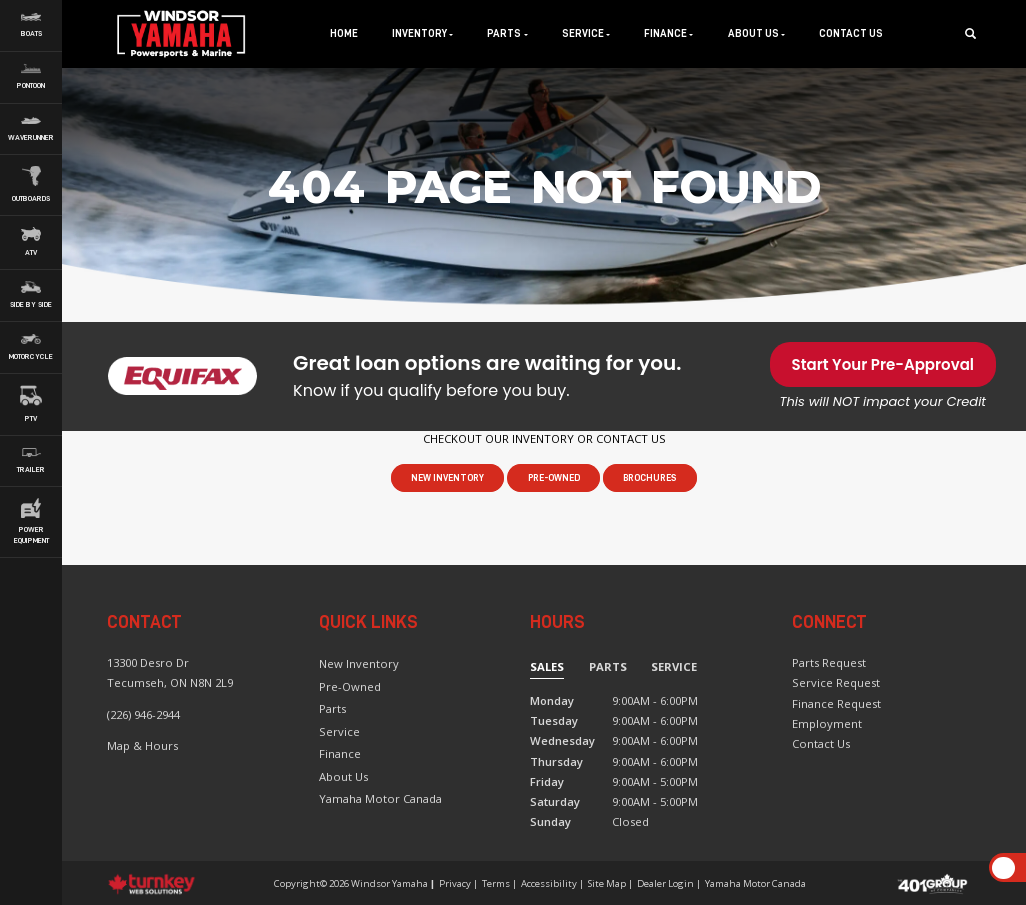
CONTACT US (631, 438)
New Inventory (447, 478)
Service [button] (586, 33)
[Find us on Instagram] (811, 789)
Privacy (455, 883)
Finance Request (836, 703)
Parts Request (829, 662)
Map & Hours (142, 745)
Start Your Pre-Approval (883, 364)
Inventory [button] (422, 33)
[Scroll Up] (1003, 868)
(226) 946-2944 (143, 714)
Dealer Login (665, 883)
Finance (340, 753)
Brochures (650, 478)
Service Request (836, 682)
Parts (332, 708)
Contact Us (851, 33)
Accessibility (549, 883)
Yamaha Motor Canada (380, 798)
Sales (547, 666)
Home (344, 33)
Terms (496, 883)
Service (339, 731)
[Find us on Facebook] (797, 789)
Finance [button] (668, 33)
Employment (827, 723)
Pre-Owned (554, 478)
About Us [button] (756, 33)
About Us (343, 776)
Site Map (607, 883)
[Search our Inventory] (976, 33)
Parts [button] (507, 33)
